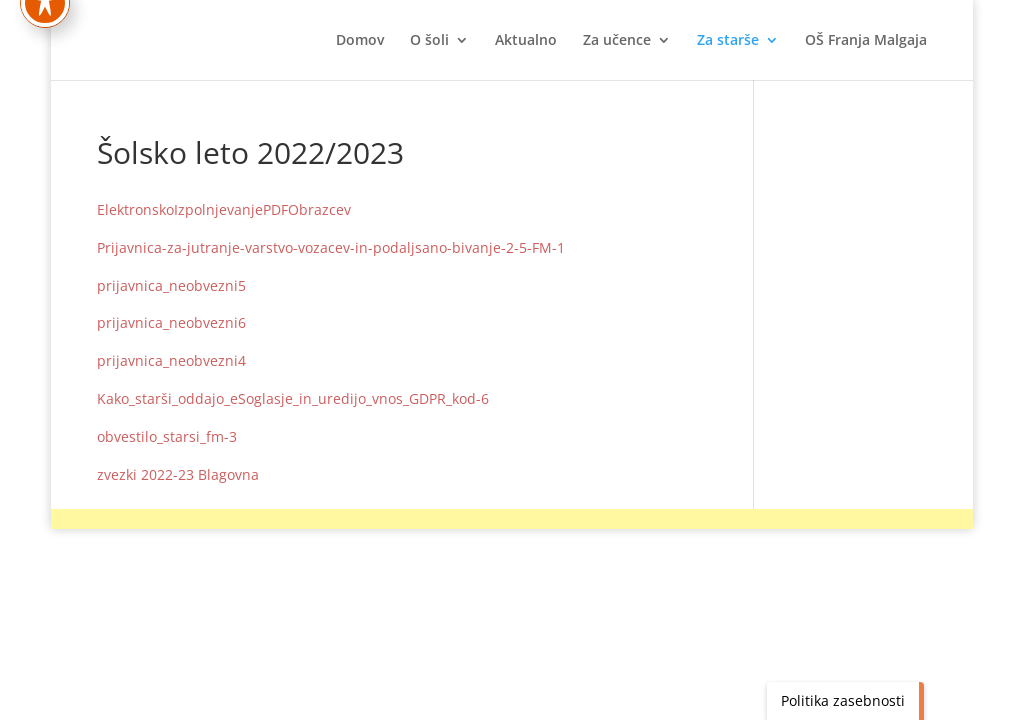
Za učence (617, 41)
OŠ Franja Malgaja (866, 41)
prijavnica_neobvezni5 (171, 285)
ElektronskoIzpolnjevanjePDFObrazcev (224, 209)
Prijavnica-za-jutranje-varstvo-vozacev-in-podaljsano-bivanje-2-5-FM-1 (331, 247)
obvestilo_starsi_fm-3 (167, 436)
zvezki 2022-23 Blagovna (178, 474)
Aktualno (526, 41)
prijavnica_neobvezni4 (171, 360)
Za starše (728, 41)
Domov (360, 41)
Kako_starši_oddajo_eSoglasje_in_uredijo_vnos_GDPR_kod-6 (293, 398)
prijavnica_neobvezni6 (171, 322)
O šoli (429, 41)
